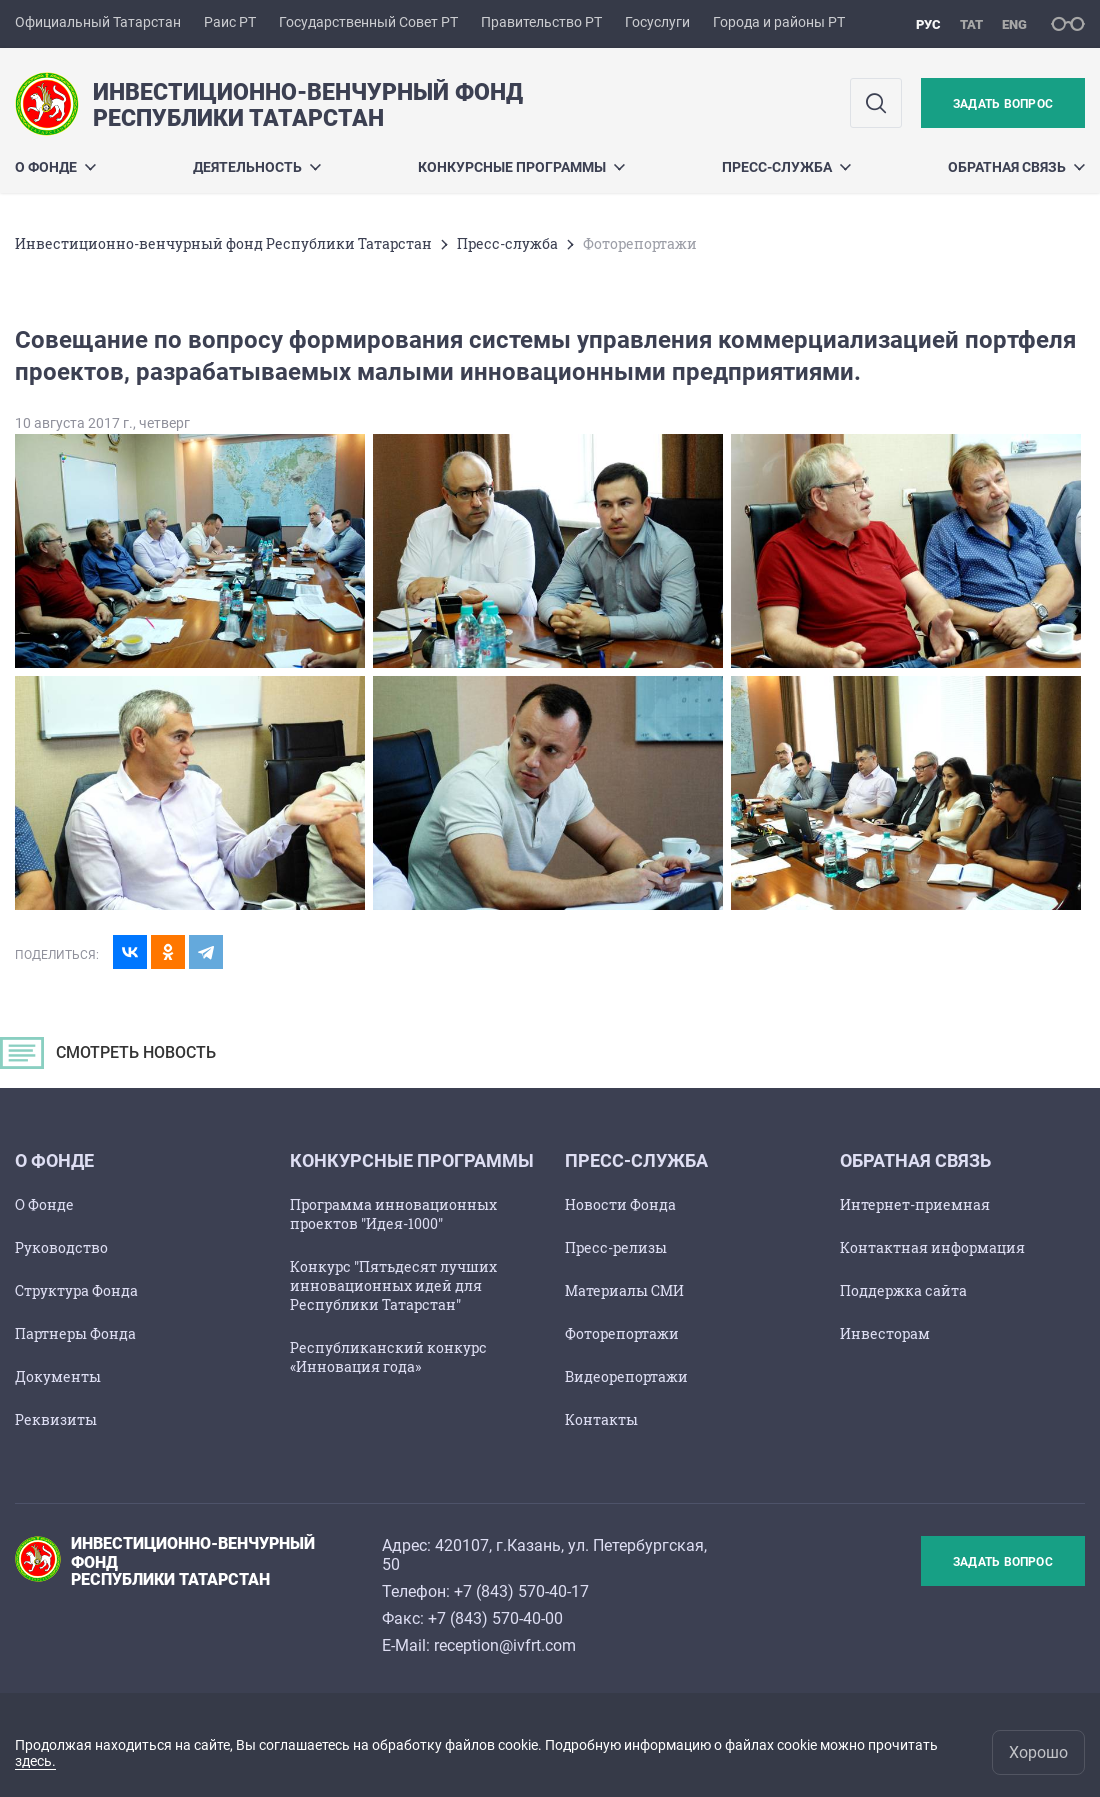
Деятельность (257, 167)
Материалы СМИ (624, 1290)
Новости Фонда (620, 1204)
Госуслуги (657, 22)
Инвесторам (885, 1333)
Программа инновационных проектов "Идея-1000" (393, 1214)
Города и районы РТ (779, 22)
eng (1014, 24)
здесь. (35, 1761)
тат (971, 24)
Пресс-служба (786, 167)
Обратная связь (1016, 167)
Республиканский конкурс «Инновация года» (388, 1357)
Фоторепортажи (622, 1333)
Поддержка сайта (903, 1290)
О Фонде (44, 1204)
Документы (58, 1376)
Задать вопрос (1003, 104)
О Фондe (55, 167)
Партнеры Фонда (75, 1333)
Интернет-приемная (915, 1204)
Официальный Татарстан (98, 22)
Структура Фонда (76, 1290)
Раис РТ (230, 22)
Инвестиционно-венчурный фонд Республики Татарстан (223, 243)
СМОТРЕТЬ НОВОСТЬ (114, 1058)
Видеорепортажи (626, 1376)
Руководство (61, 1247)
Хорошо (1038, 1752)
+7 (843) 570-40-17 (521, 1591)
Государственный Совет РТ (368, 22)
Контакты (601, 1419)
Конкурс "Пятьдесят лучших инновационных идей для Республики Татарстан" (393, 1285)
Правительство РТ (541, 22)
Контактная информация (932, 1247)
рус (928, 24)
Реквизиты (56, 1419)
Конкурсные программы (521, 167)
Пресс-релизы (616, 1247)
